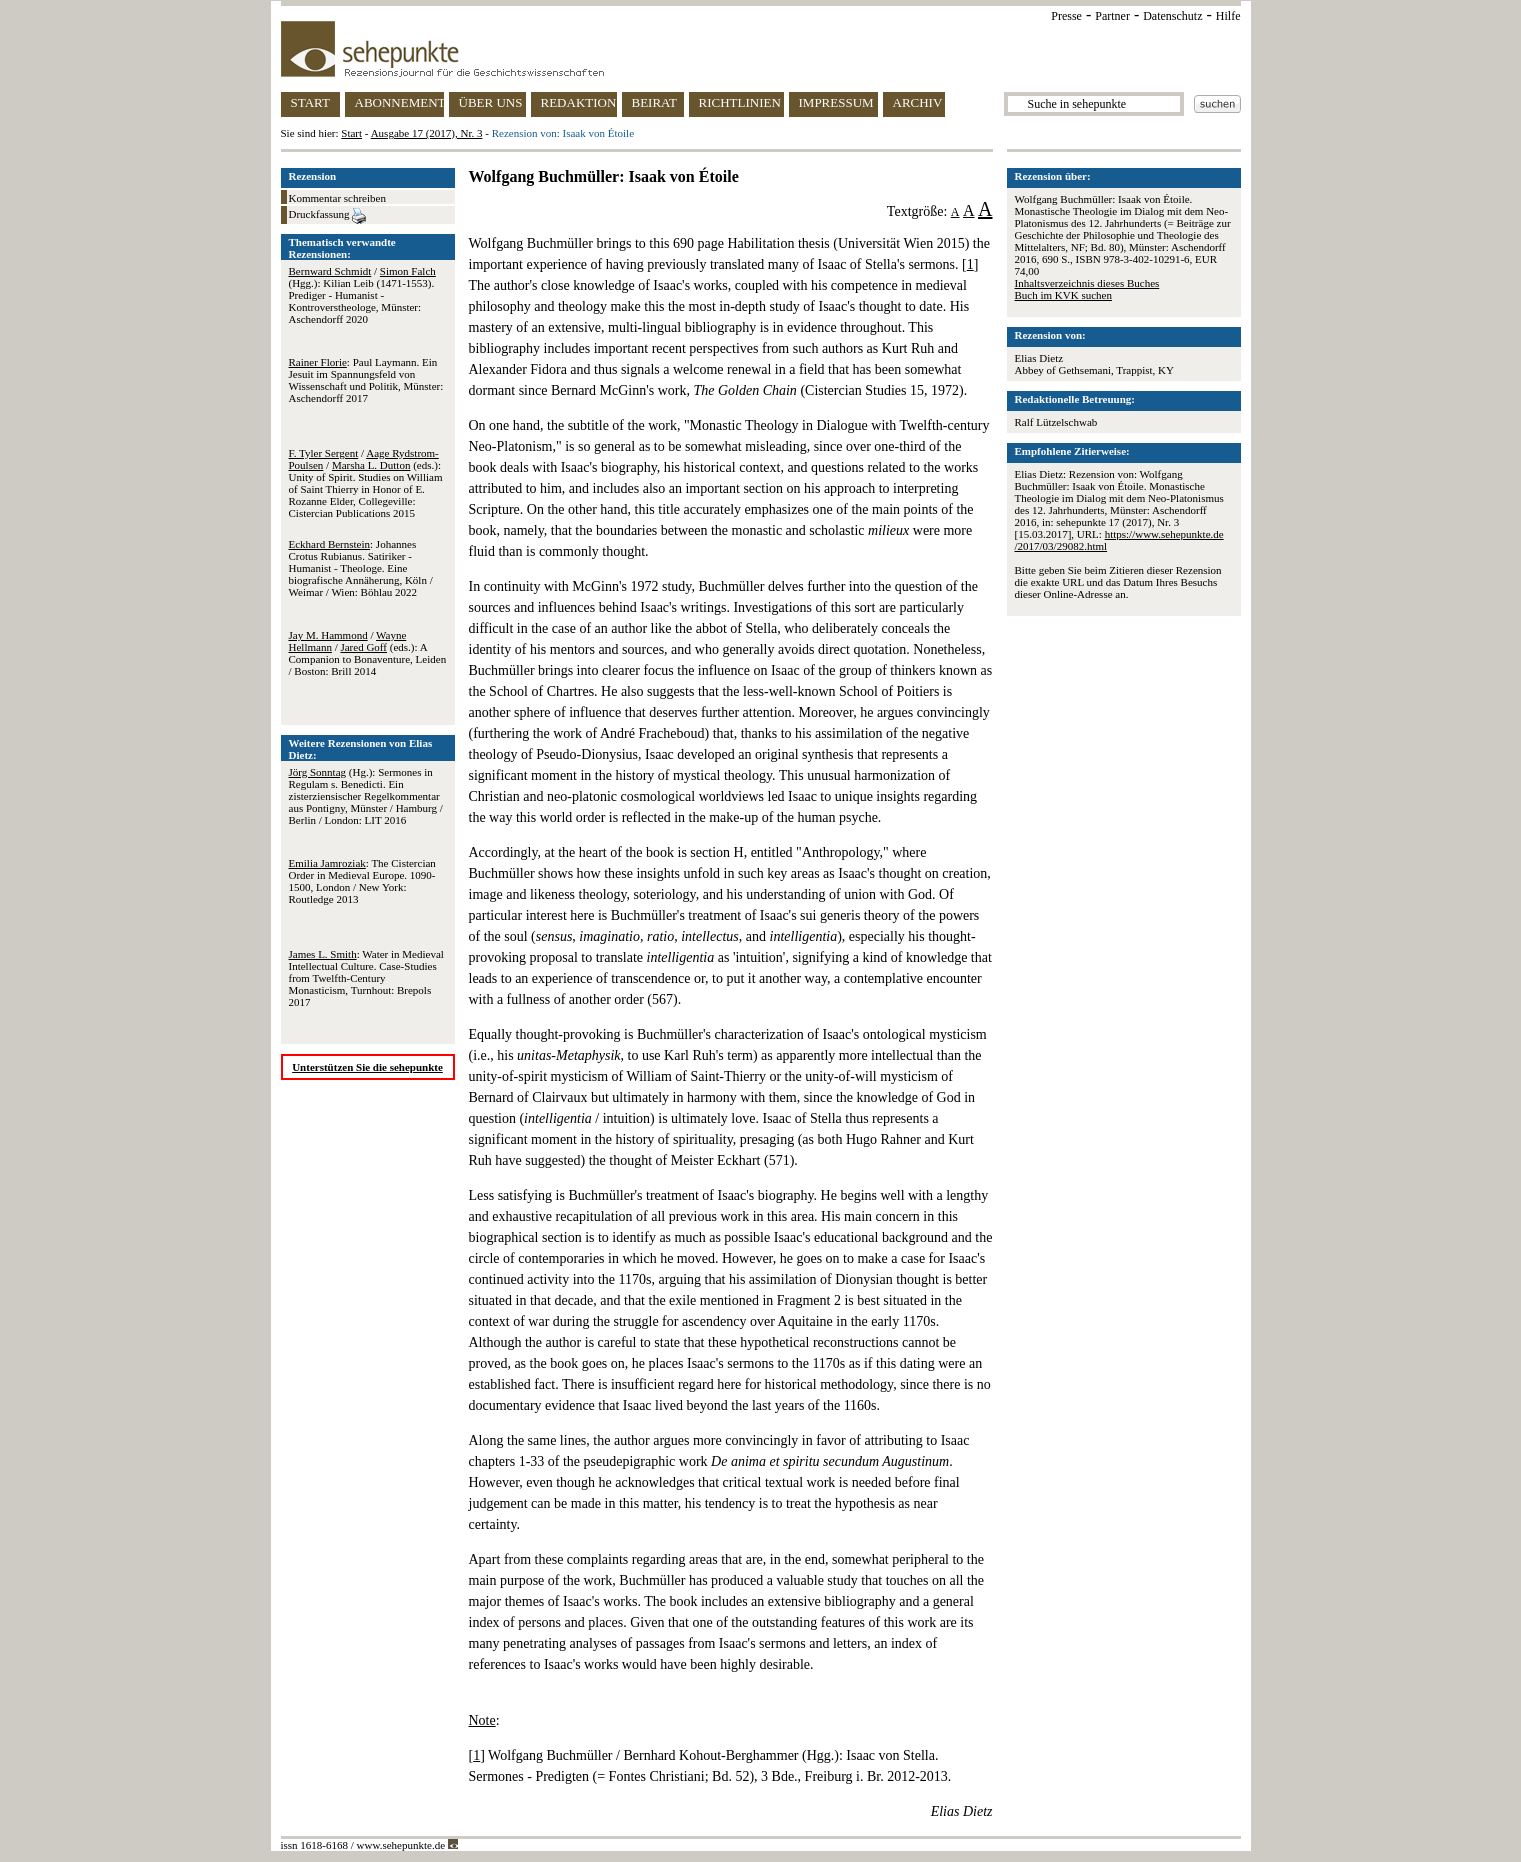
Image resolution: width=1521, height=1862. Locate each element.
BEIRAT (655, 102)
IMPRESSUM (836, 102)
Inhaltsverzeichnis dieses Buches (1087, 283)
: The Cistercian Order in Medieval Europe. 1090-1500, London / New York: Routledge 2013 (362, 881)
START (310, 102)
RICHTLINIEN (740, 102)
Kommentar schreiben (337, 198)
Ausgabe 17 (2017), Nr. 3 (427, 133)
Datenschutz (1172, 16)
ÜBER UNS (491, 102)
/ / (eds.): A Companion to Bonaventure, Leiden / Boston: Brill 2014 (368, 653)
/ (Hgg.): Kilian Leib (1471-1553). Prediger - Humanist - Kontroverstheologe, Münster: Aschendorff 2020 (362, 295)
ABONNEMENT (399, 102)
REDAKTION (579, 102)
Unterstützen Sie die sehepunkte (367, 1067)
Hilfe (1228, 16)
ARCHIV (918, 102)
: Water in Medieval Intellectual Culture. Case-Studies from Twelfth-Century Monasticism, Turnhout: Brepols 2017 (366, 978)
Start (351, 133)
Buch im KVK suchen (1063, 295)
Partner (1112, 16)
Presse (1066, 16)
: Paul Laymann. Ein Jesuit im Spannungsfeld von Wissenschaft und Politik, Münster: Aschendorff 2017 (366, 380)
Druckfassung (328, 216)
